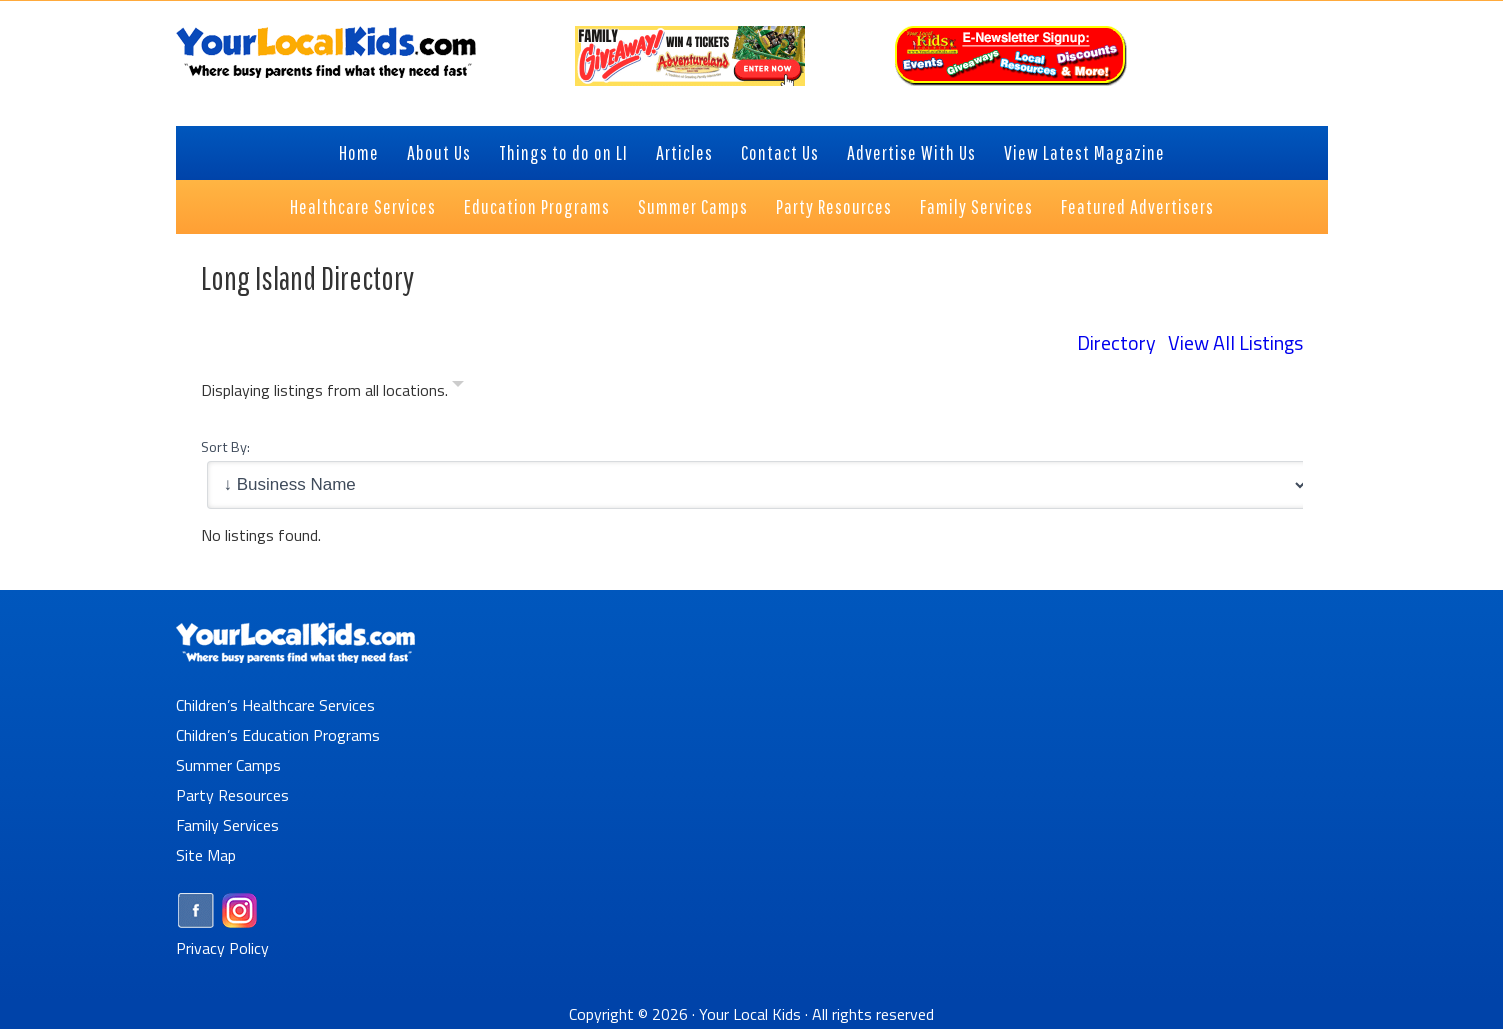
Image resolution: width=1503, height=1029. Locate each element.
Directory (1116, 342)
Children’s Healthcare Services (275, 705)
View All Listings (1235, 342)
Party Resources (232, 795)
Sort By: (225, 447)
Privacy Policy (222, 948)
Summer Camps (228, 765)
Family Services (227, 825)
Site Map (206, 855)
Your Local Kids (750, 1014)
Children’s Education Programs (278, 735)
